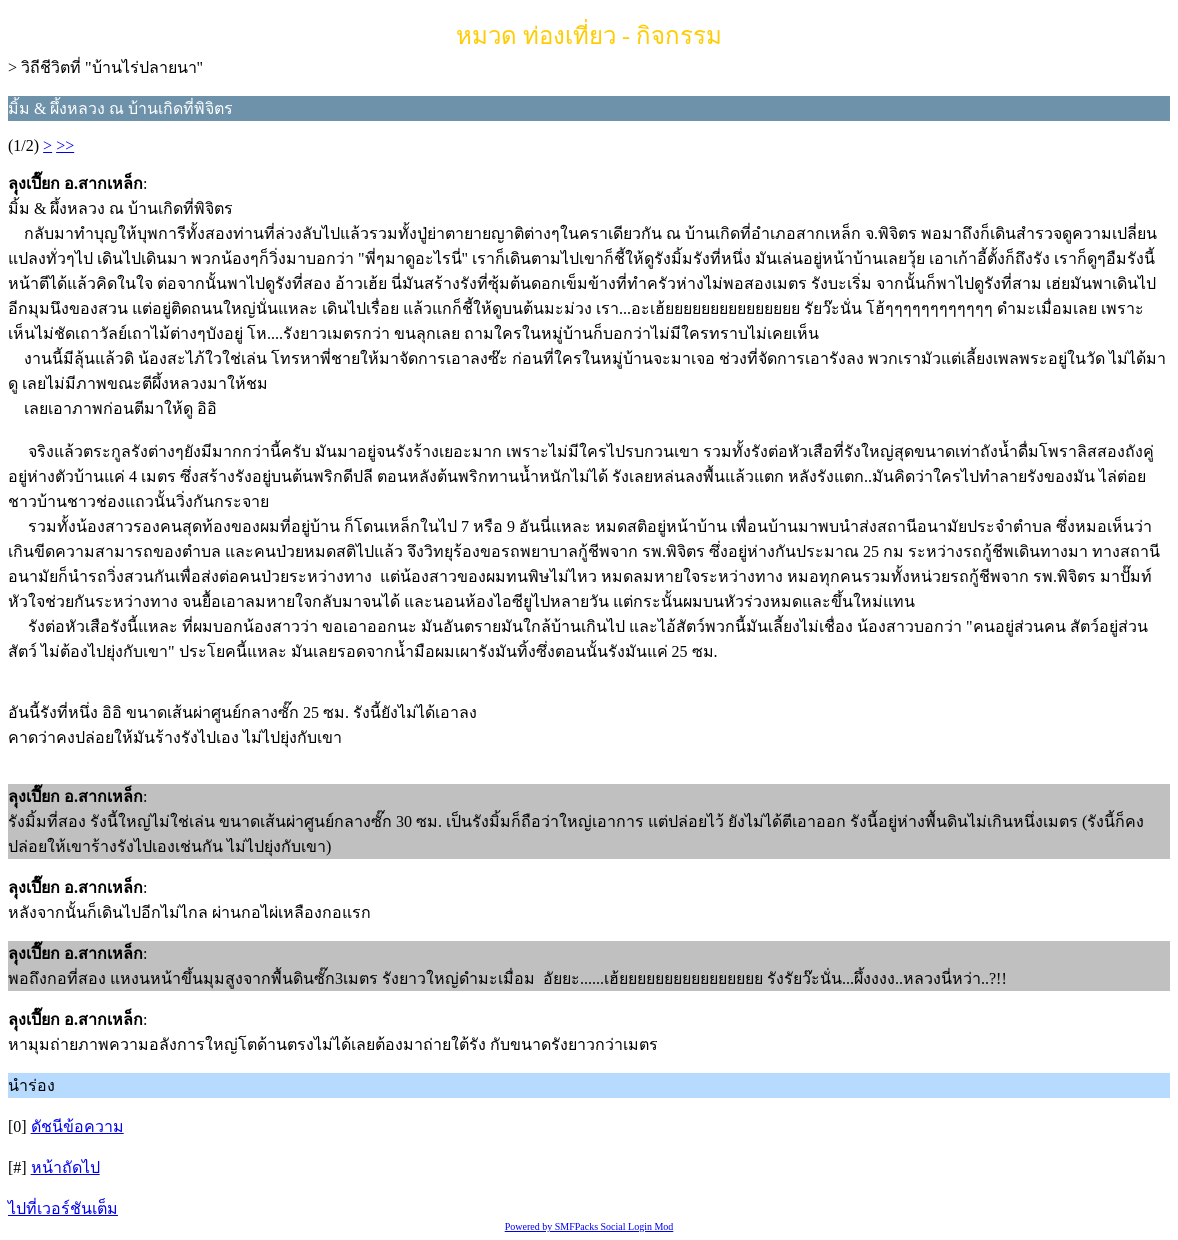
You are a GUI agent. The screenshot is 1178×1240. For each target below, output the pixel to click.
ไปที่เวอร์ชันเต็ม (63, 1208)
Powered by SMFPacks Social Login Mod (589, 1226)
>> (65, 145)
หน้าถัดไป (65, 1167)
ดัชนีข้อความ (77, 1126)
